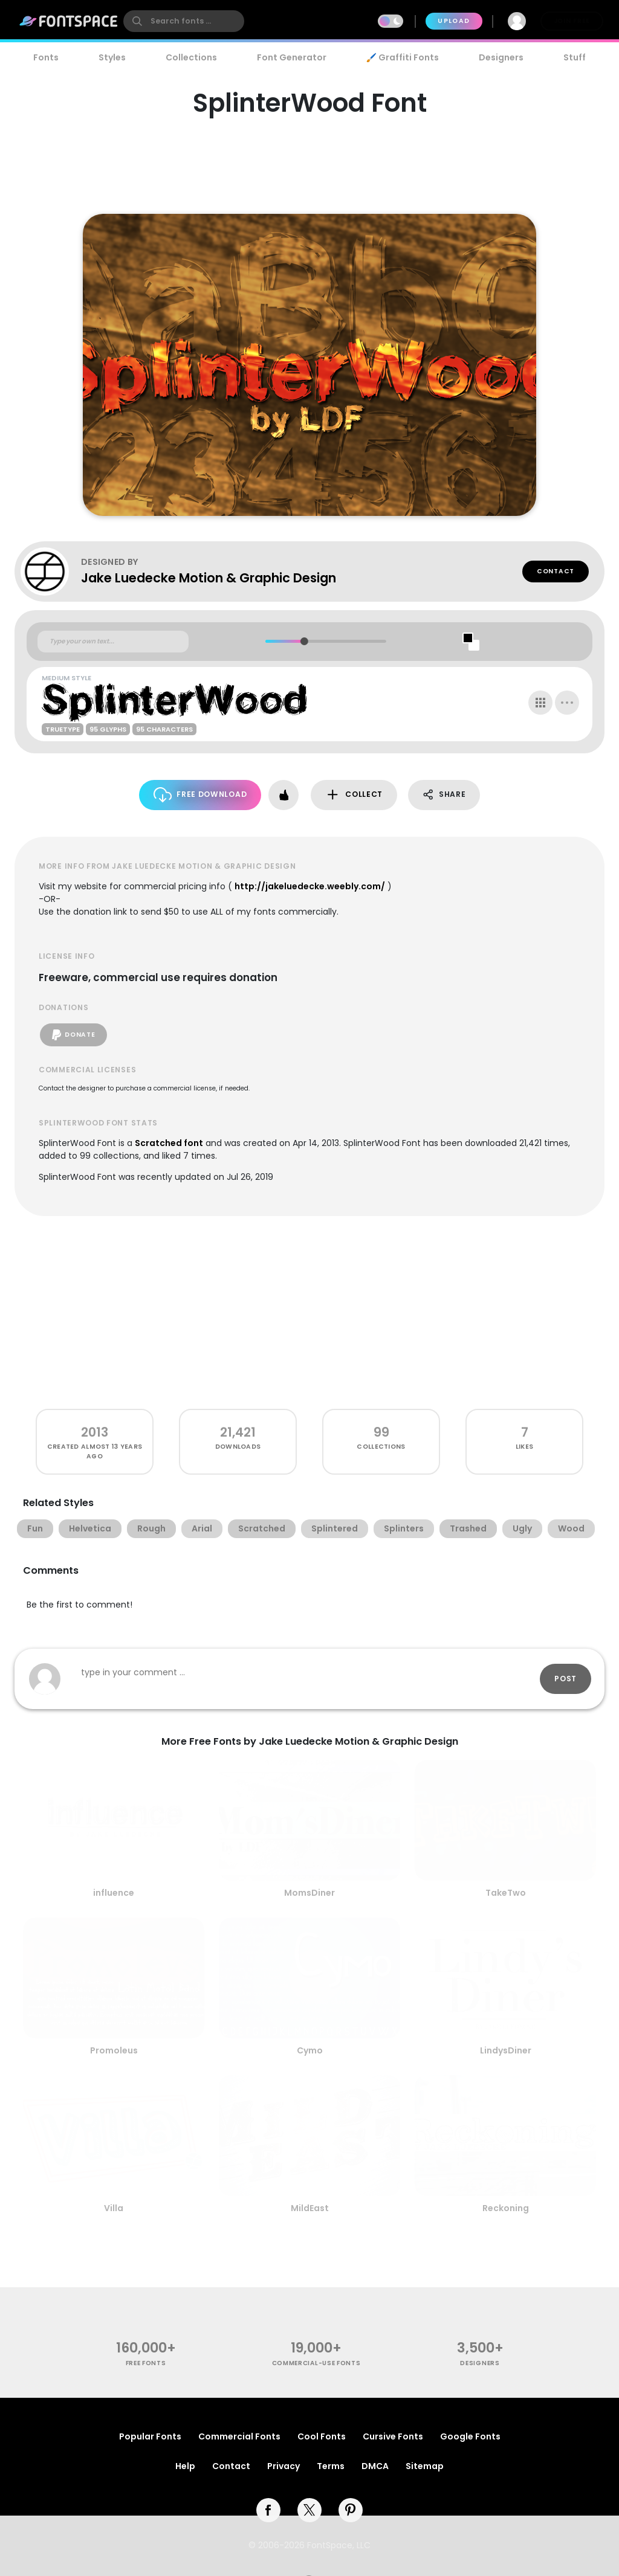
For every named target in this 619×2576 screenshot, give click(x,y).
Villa (113, 2208)
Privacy (283, 2466)
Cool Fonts (321, 2436)
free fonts (146, 2363)
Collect (354, 794)
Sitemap (425, 2466)
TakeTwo (505, 1893)
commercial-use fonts (316, 2363)
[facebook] (268, 2510)
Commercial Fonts (239, 2436)
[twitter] (309, 2510)
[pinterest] (351, 2510)
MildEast (310, 2208)
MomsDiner (309, 1893)
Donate (73, 1034)
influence (113, 1893)
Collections (191, 57)
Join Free (572, 20)
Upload (454, 20)
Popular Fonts (150, 2436)
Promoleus (114, 2050)
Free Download (200, 794)
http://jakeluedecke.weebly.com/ (310, 886)
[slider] (304, 641)
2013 (94, 1432)
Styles (112, 57)
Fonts (46, 57)
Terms (331, 2466)
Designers (501, 57)
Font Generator (291, 57)
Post (565, 1678)
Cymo (310, 2050)
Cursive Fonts (393, 2436)
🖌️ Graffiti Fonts (402, 57)
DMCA (375, 2466)
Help (185, 2466)
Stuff (574, 57)
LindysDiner (505, 2050)
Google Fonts (470, 2436)
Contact (555, 571)
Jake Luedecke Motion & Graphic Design (208, 578)
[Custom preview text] (113, 641)
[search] (183, 21)
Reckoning (505, 2208)
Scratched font (169, 1143)
